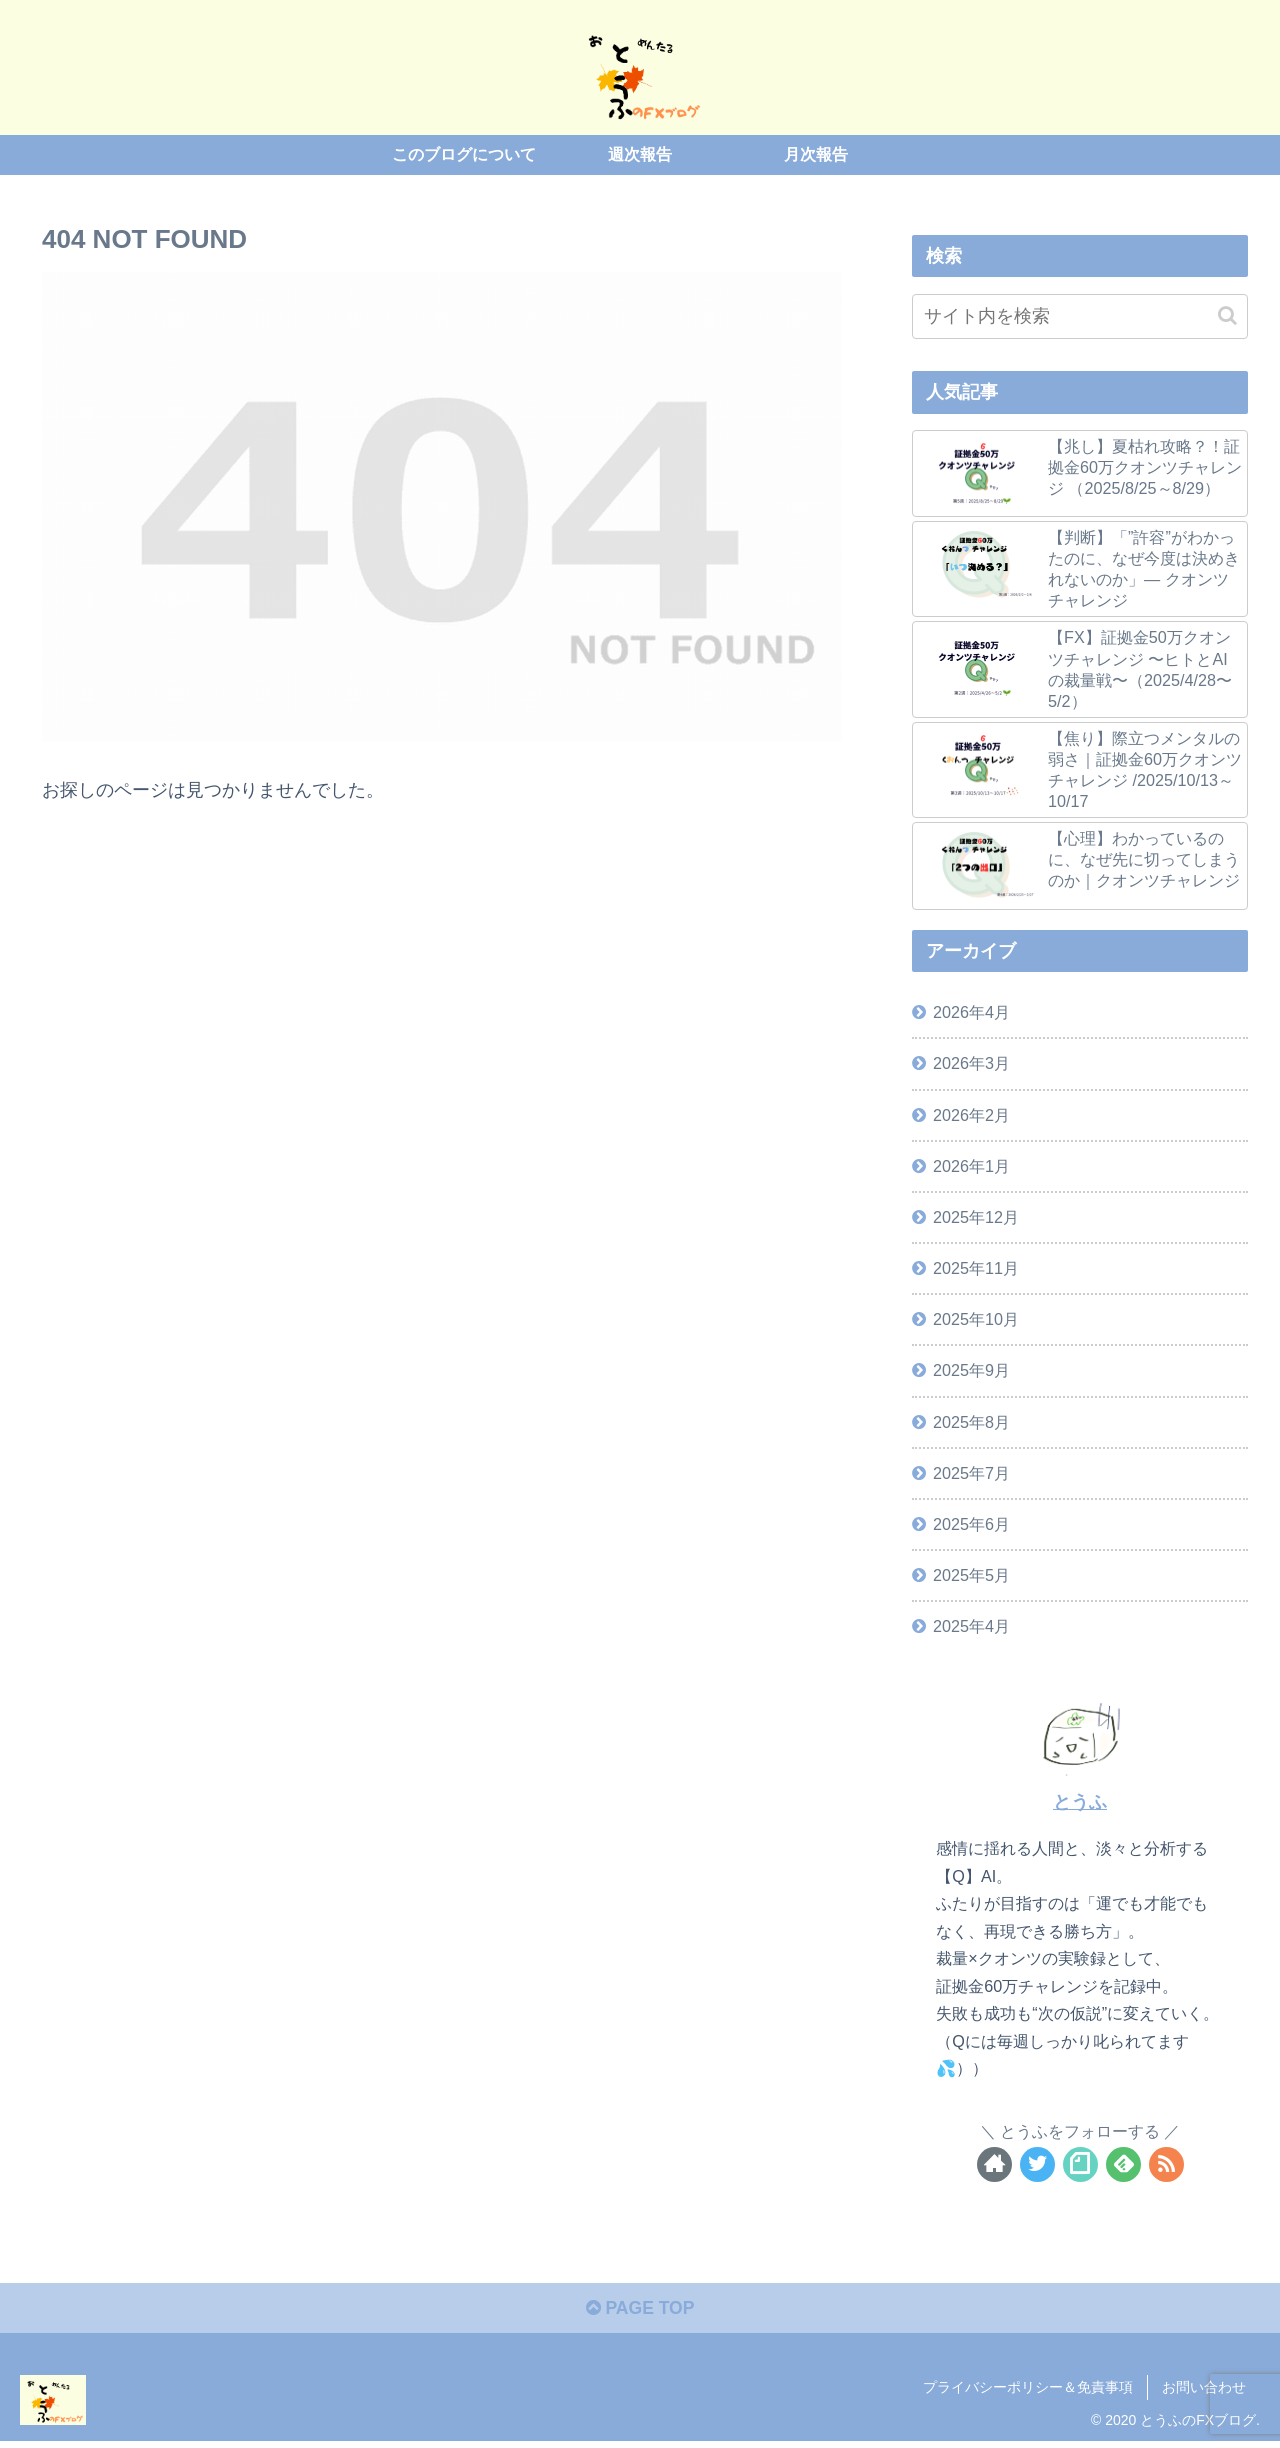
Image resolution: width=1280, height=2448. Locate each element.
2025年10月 (976, 1319)
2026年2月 (971, 1114)
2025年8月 (971, 1421)
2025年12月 (976, 1217)
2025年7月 (971, 1472)
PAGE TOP (639, 2310)
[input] (1080, 315)
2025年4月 (971, 1626)
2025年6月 (971, 1524)
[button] (1227, 314)
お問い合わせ (1204, 2388)
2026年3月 (971, 1063)
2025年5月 (971, 1575)
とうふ (1080, 1802)
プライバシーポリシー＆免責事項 (1028, 2388)
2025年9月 (971, 1370)
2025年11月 (976, 1268)
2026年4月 (971, 1012)
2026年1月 (971, 1166)
